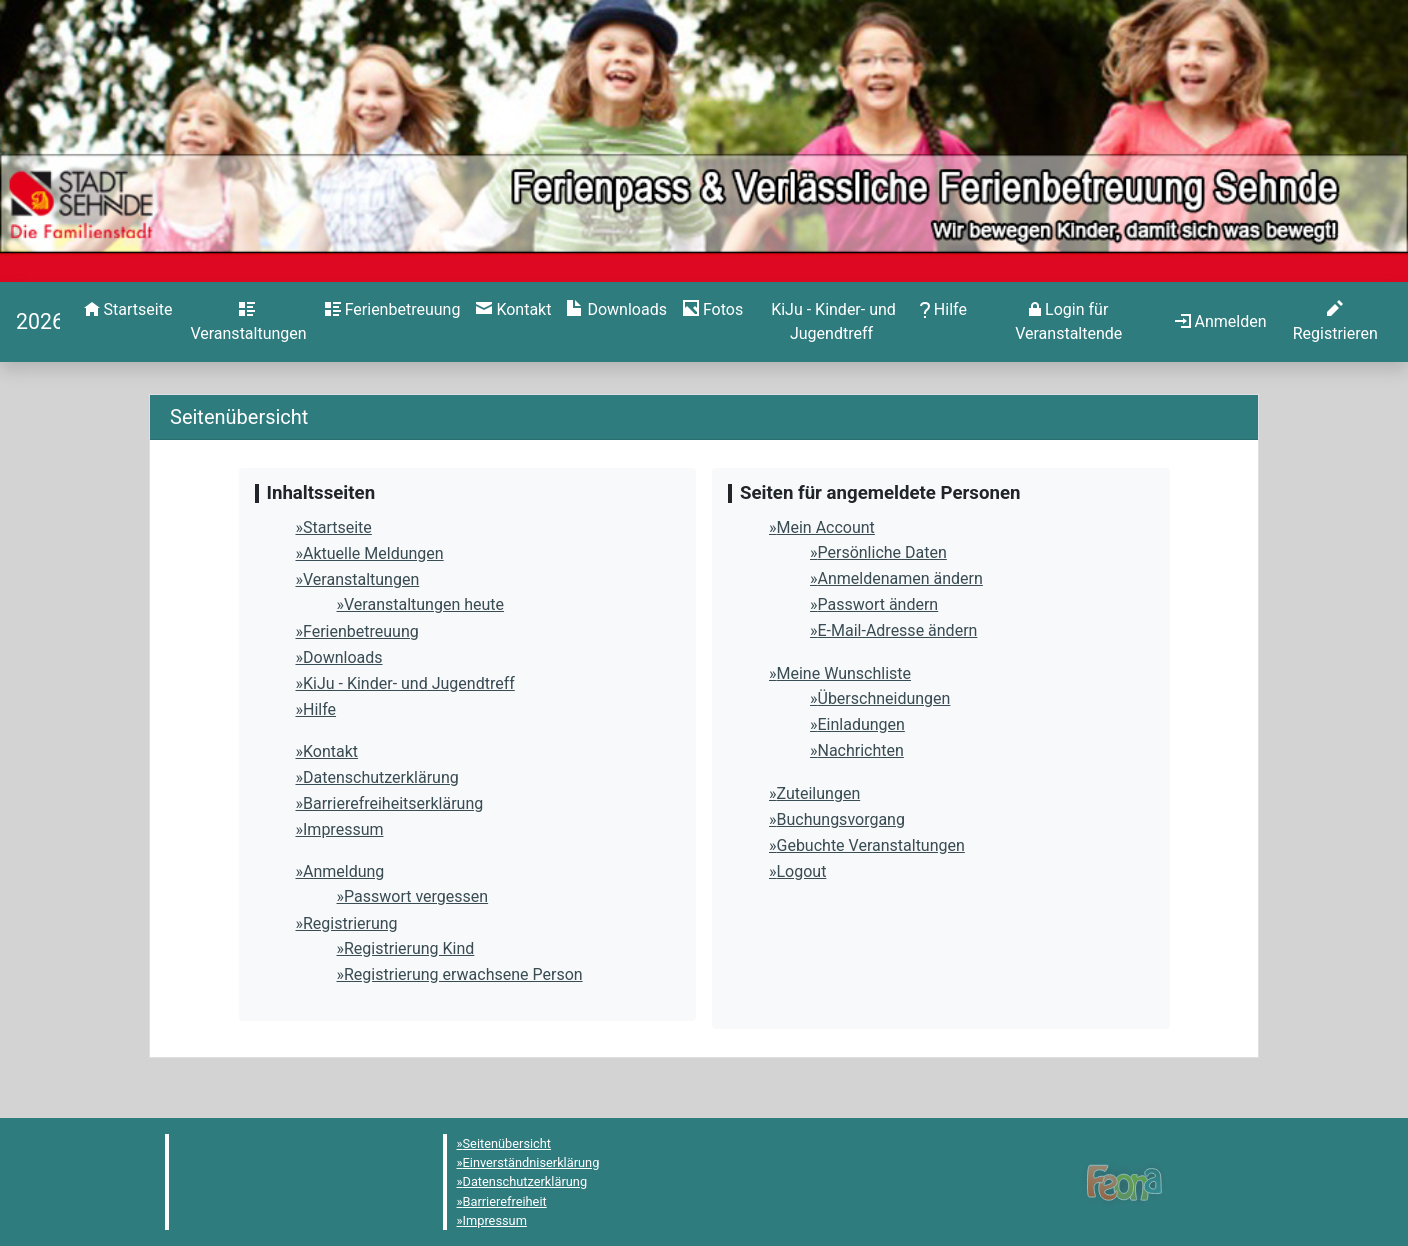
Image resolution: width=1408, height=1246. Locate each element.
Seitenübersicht (507, 1143)
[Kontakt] (513, 310)
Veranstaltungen (361, 579)
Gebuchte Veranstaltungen (871, 845)
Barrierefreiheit (505, 1201)
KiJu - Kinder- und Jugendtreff (409, 683)
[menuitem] (128, 322)
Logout (802, 871)
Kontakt (330, 751)
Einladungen (861, 724)
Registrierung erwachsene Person (463, 974)
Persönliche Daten (882, 552)
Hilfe (319, 709)
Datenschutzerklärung (381, 777)
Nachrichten (861, 750)
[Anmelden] (1069, 322)
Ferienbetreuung (361, 631)
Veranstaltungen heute (424, 604)
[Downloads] (616, 310)
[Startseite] (38, 321)
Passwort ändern (878, 604)
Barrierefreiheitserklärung (393, 803)
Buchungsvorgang (841, 819)
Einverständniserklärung (531, 1162)
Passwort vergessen (416, 896)
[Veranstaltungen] (248, 322)
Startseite (337, 527)
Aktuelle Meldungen (373, 553)
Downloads (342, 657)
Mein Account (826, 527)
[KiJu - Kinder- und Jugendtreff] (831, 322)
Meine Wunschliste (844, 673)
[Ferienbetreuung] (393, 310)
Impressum (343, 829)
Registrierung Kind (409, 948)
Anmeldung (343, 871)
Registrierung (350, 923)
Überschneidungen (884, 698)
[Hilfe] (713, 310)
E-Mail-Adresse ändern (898, 630)
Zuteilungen (819, 793)
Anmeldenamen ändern (900, 578)
